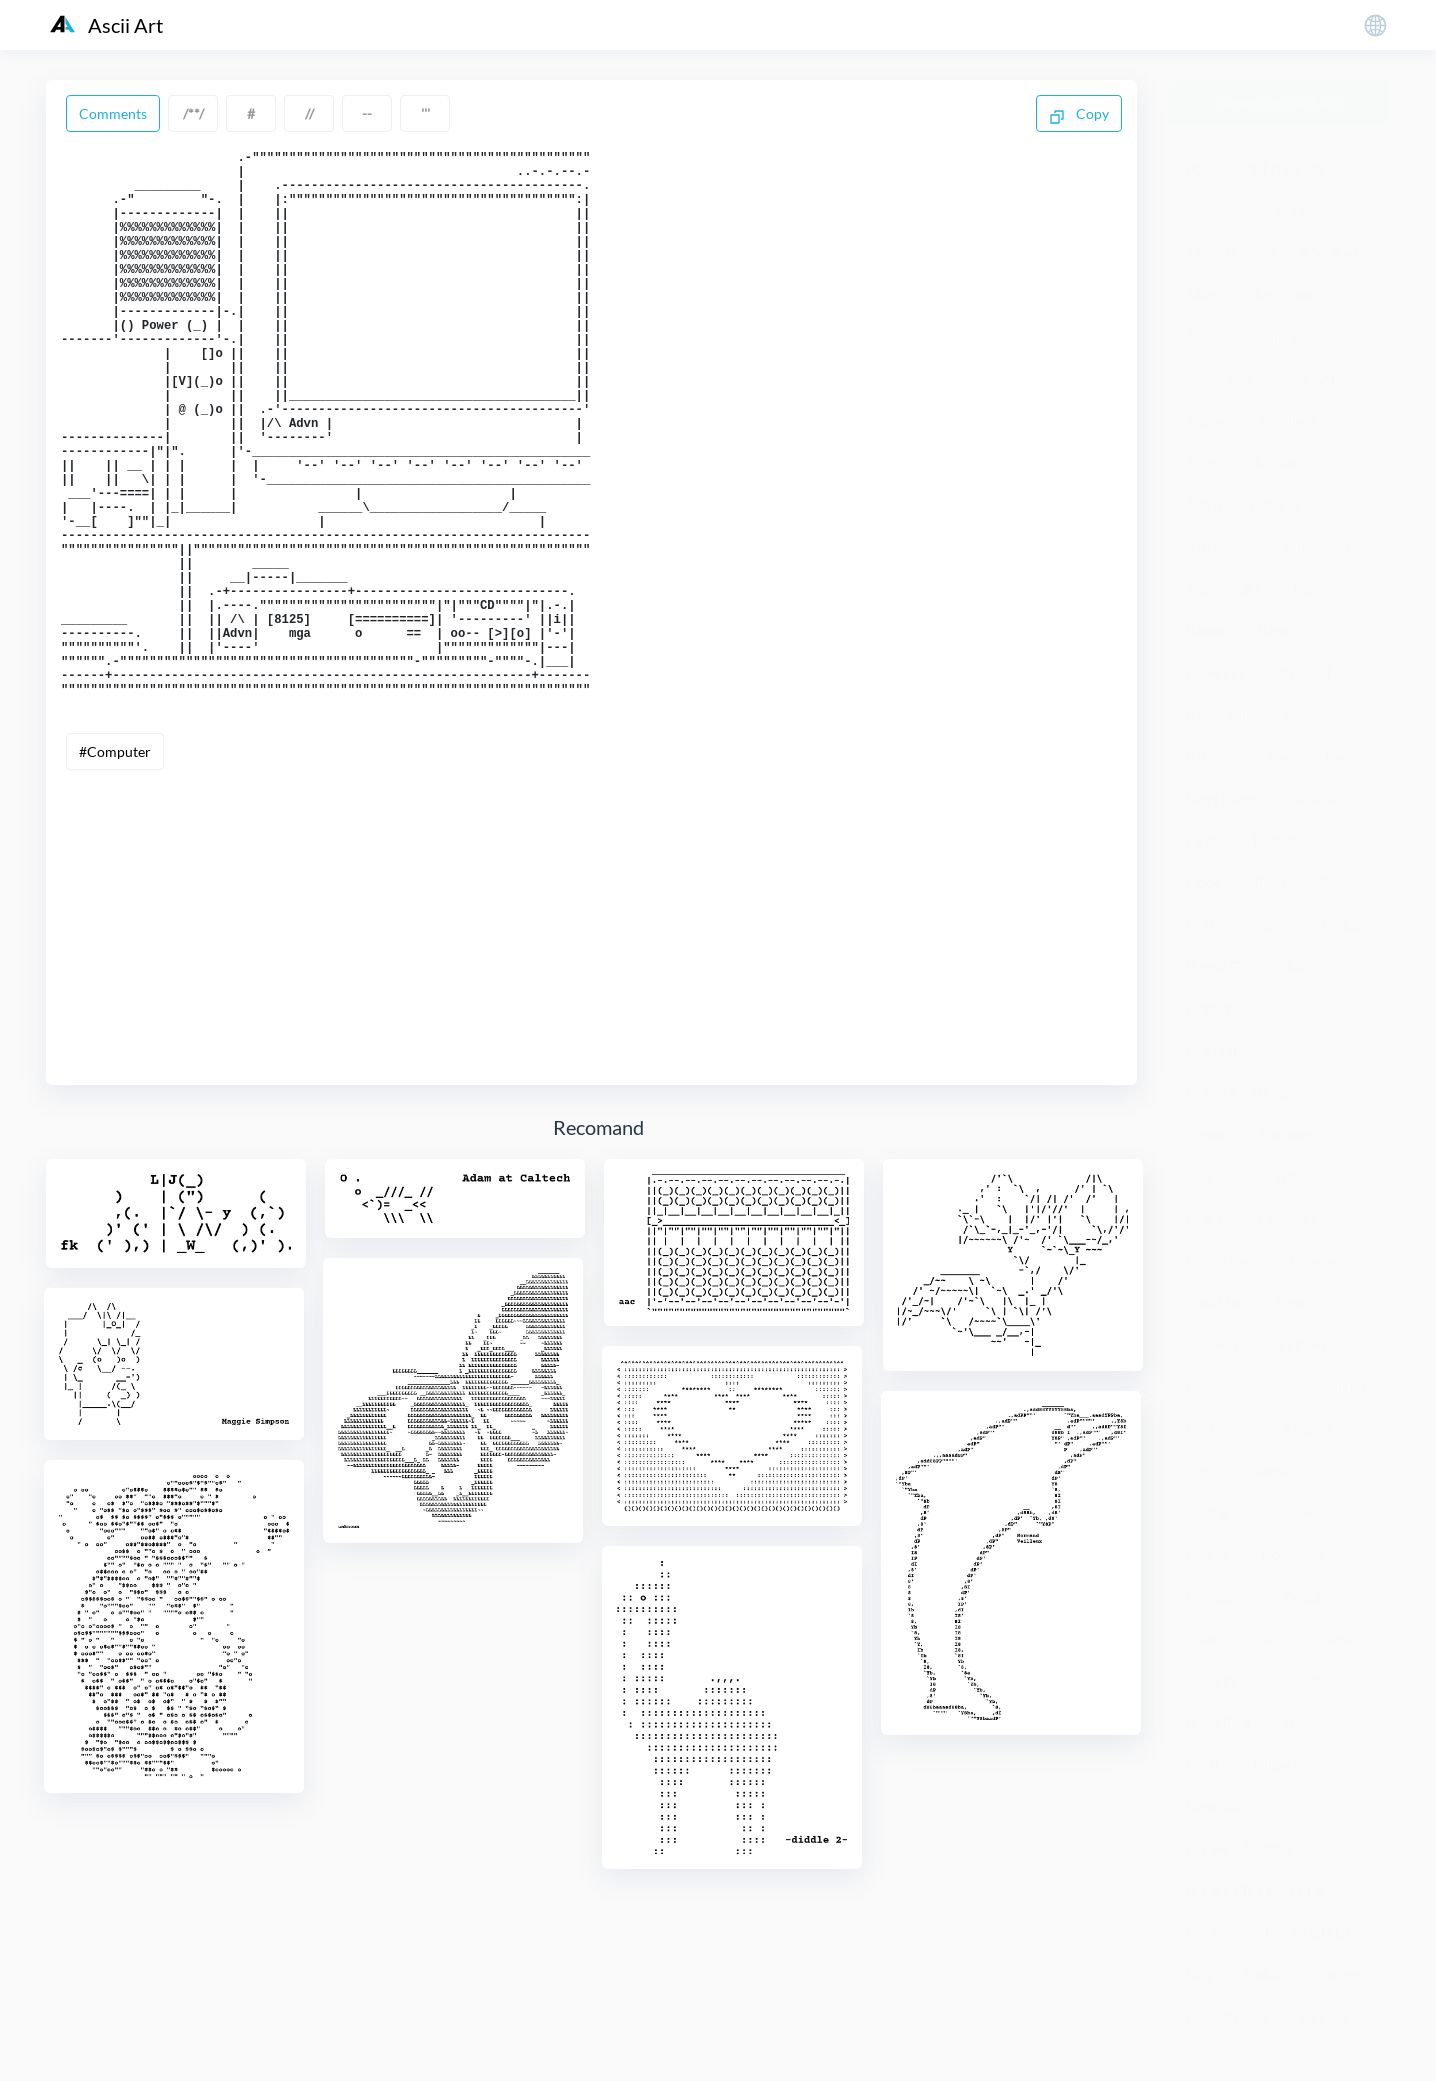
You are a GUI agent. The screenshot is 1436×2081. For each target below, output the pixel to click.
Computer (1294, 1554)
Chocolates (1332, 1386)
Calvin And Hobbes (1246, 1092)
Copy (1079, 115)
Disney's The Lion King (1256, 1890)
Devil (1202, 1764)
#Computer (115, 863)
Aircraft (1211, 252)
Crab (1264, 1638)
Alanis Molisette (1320, 252)
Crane (1333, 1638)
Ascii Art (106, 25)
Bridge (1342, 924)
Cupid (1301, 1680)
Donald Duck (1227, 2016)
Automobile (1223, 588)
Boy (1276, 924)
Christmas (1218, 1428)
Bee (1279, 756)
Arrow (1274, 462)
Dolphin (1345, 1974)
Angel (1204, 336)
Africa (1285, 210)
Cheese (1313, 1260)
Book (1336, 882)
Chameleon (1221, 1260)
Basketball (1218, 714)
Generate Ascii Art (1278, 102)
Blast (1270, 882)
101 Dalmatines (1293, 168)
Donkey (1326, 2016)
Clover (1295, 1512)
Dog (1199, 1974)
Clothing (1213, 1512)
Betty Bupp (1220, 798)
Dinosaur (1215, 1806)
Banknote (1215, 672)
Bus (1298, 966)
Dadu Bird (1218, 1722)
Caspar (1208, 1176)
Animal (1278, 336)
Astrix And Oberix (1242, 504)
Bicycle (1311, 798)
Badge (1205, 630)
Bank (1273, 630)
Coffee (1207, 1554)
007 (1198, 168)
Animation (1219, 378)
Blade (1203, 882)
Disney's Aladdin (1238, 1848)
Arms (1203, 462)
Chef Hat (1214, 1302)
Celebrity (1287, 1218)
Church (1307, 1428)
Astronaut (1217, 546)
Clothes (1270, 1470)
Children (1298, 1344)
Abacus (1209, 210)
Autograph (1316, 546)
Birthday (1280, 840)
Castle (1283, 1176)
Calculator (1219, 1050)
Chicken (1211, 1344)
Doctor (1208, 1932)
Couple (1306, 1596)
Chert (1294, 1302)
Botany (1208, 924)
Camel (1206, 1134)
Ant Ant (1310, 378)
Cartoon (1286, 1134)
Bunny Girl (1219, 966)
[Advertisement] (591, 1032)
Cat (1348, 1176)
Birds (1202, 840)
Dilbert (1275, 1764)
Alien (1202, 294)
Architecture (1297, 420)
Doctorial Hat (1308, 1932)
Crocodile (1217, 1680)
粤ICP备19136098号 (1232, 2050)
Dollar (1266, 1974)
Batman (1210, 756)
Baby (1309, 588)
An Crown (1285, 294)
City (1199, 1470)
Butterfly (1213, 1008)
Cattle (1205, 1218)
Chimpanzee (1224, 1386)
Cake (1290, 1008)
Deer (1299, 1722)
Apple (1204, 420)
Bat (1294, 714)
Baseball (1305, 672)
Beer (1339, 756)
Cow (1200, 1638)
